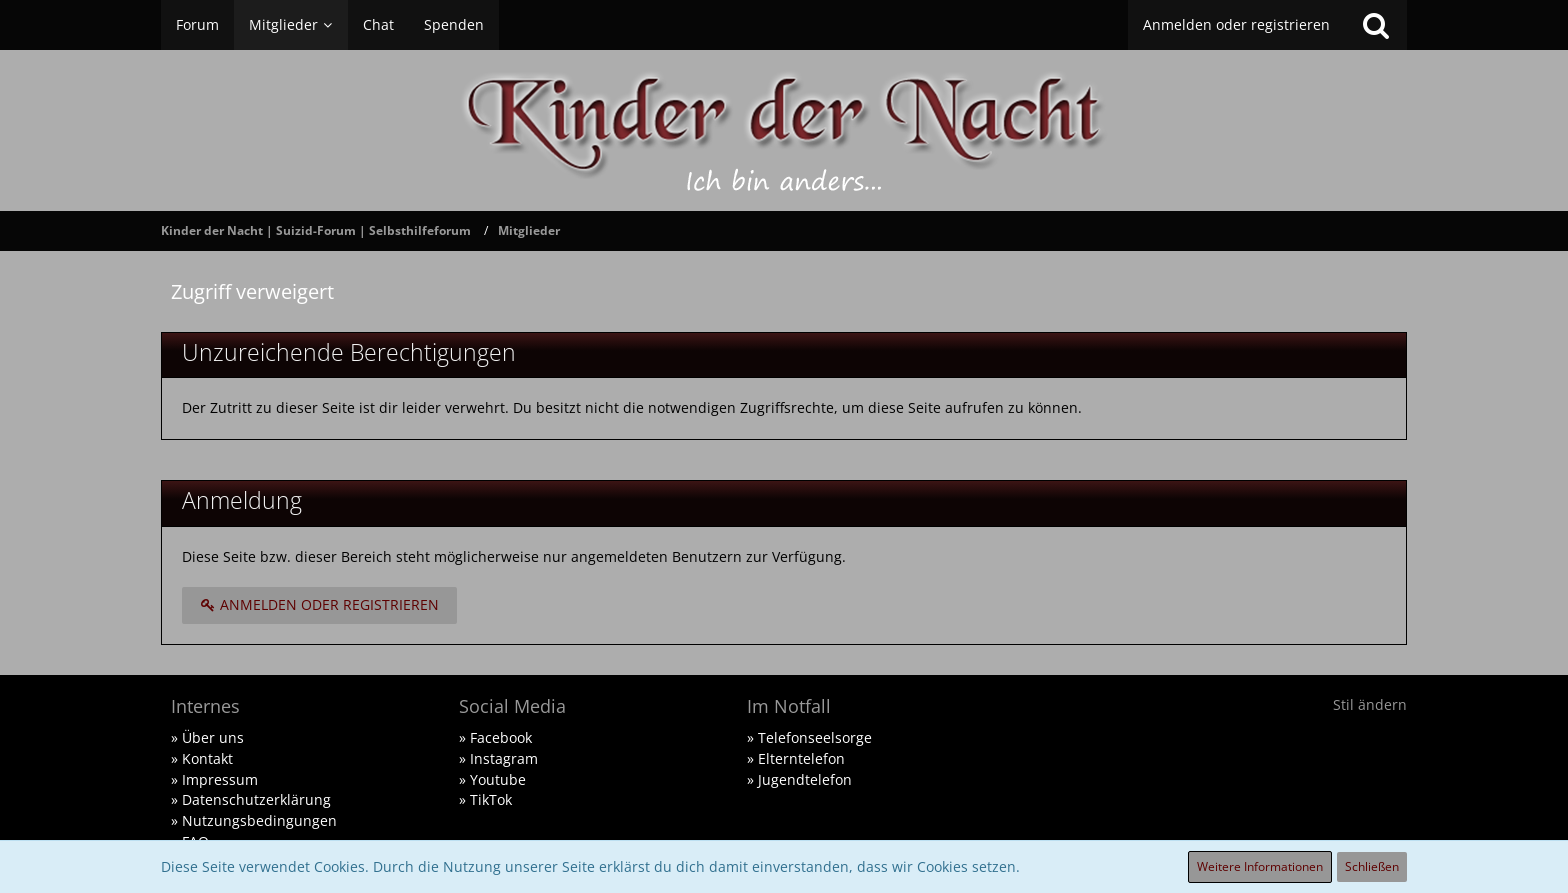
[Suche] (1376, 25)
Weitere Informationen (1260, 866)
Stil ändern (1370, 704)
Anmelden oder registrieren (1236, 24)
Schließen (1372, 866)
